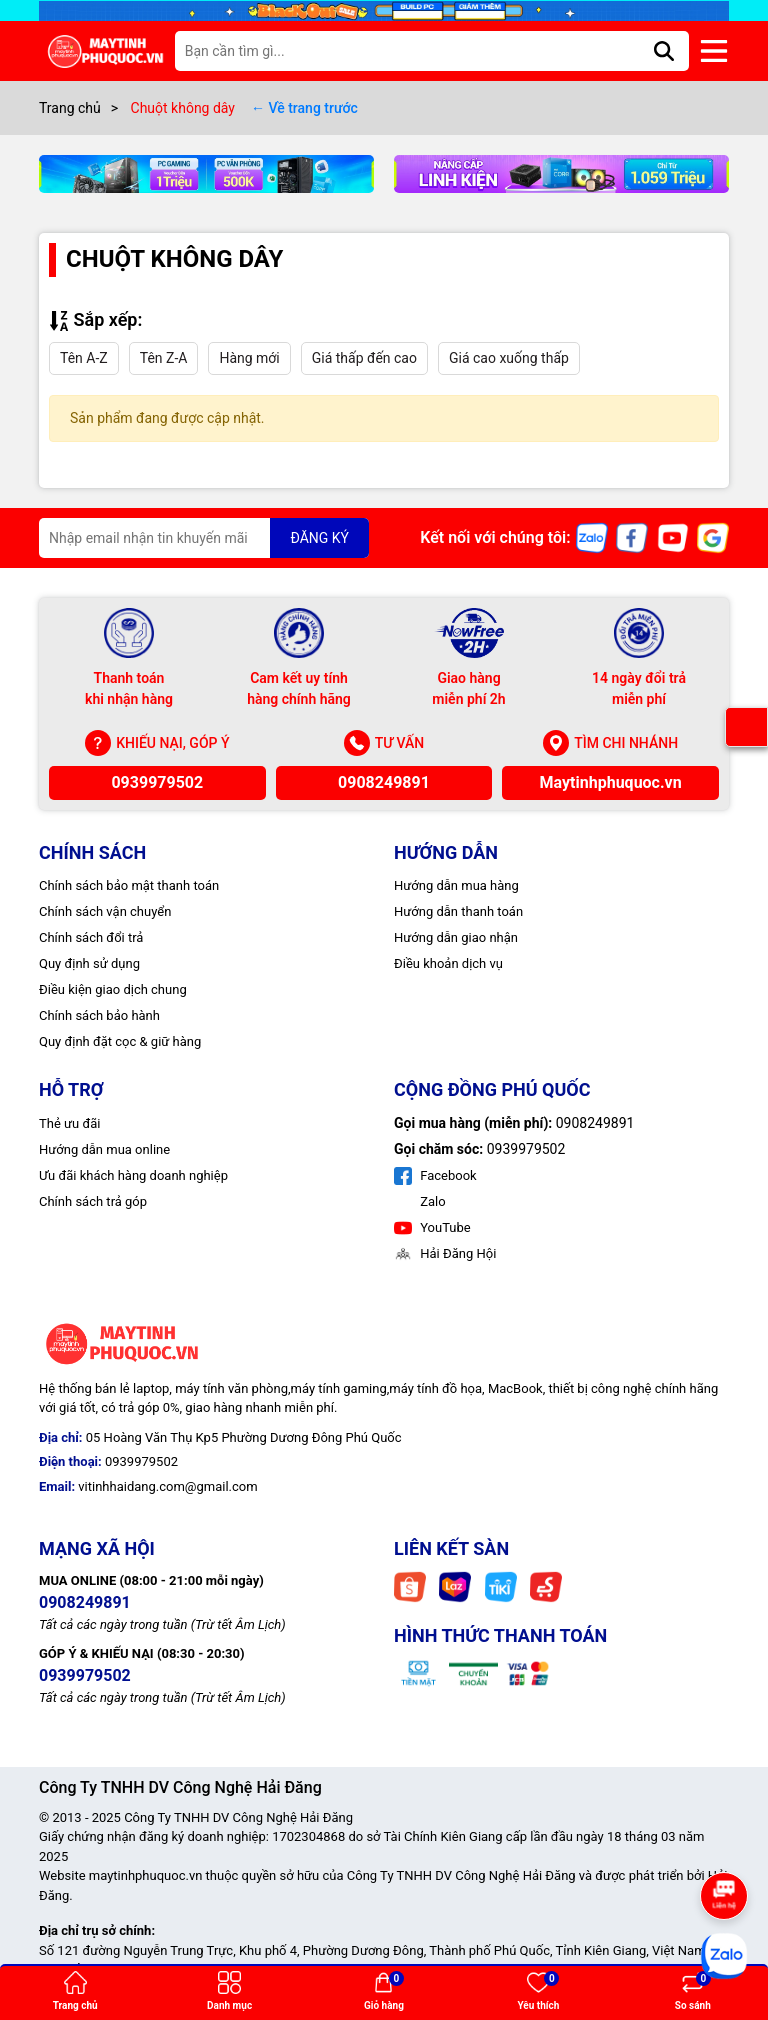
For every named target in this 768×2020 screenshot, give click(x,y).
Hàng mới (249, 358)
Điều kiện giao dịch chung (113, 989)
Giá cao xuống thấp (509, 358)
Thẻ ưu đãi (69, 1123)
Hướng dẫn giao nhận (456, 937)
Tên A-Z (84, 358)
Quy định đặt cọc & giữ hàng (120, 1041)
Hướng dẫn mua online (104, 1149)
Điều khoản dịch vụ (448, 963)
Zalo (431, 1201)
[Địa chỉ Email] (204, 538)
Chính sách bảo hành (99, 1015)
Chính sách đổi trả (91, 937)
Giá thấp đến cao (364, 358)
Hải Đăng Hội (445, 1253)
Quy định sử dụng (89, 963)
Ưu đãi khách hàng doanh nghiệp (133, 1175)
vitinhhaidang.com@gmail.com (167, 1486)
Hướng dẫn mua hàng (456, 885)
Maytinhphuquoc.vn (611, 782)
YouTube (432, 1227)
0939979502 (157, 782)
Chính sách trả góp (93, 1201)
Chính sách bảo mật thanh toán (129, 885)
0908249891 (384, 782)
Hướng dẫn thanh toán (458, 911)
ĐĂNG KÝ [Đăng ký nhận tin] (319, 538)
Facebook (435, 1175)
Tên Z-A (164, 358)
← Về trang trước (304, 108)
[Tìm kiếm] (664, 51)
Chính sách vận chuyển (105, 911)
